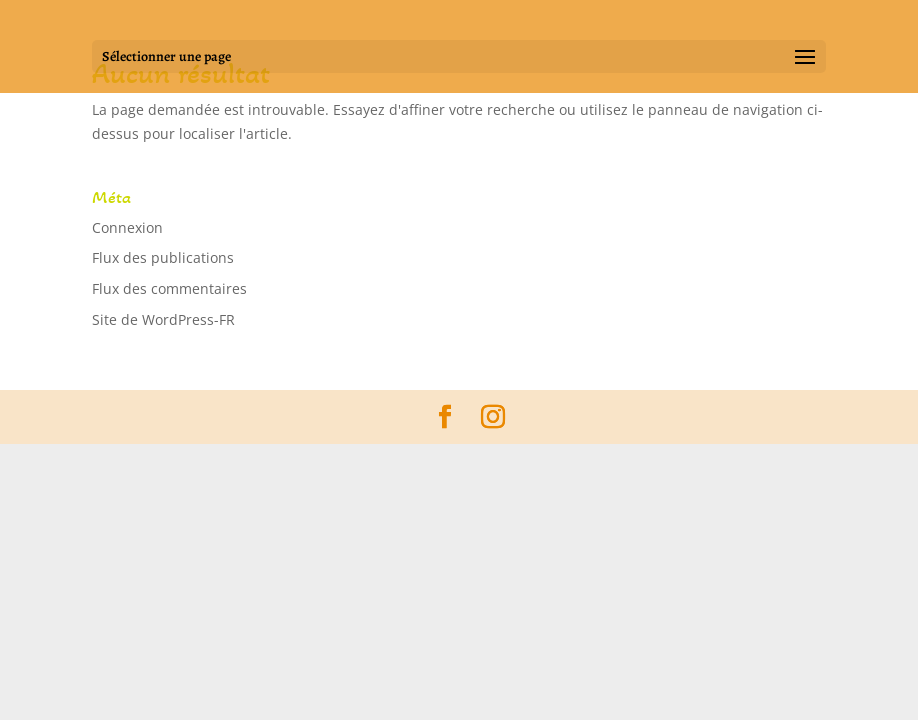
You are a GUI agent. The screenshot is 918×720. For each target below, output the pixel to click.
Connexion (127, 227)
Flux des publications (163, 257)
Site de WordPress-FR (163, 319)
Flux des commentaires (169, 288)
